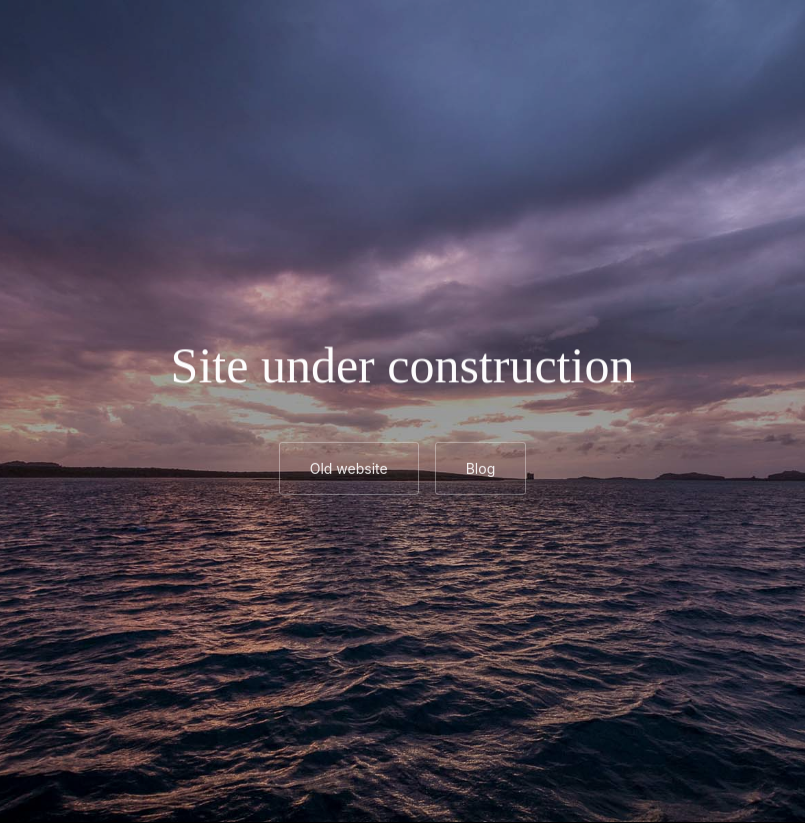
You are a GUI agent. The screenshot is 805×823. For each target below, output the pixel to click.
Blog (481, 469)
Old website (349, 469)
